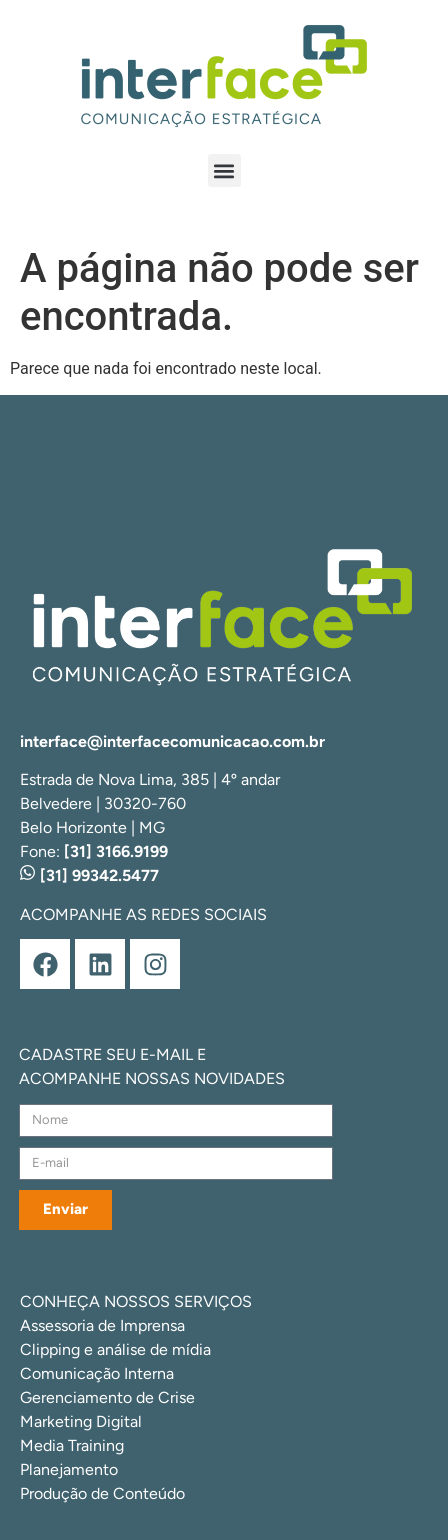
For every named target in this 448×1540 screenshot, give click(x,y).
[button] (224, 170)
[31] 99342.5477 (89, 875)
